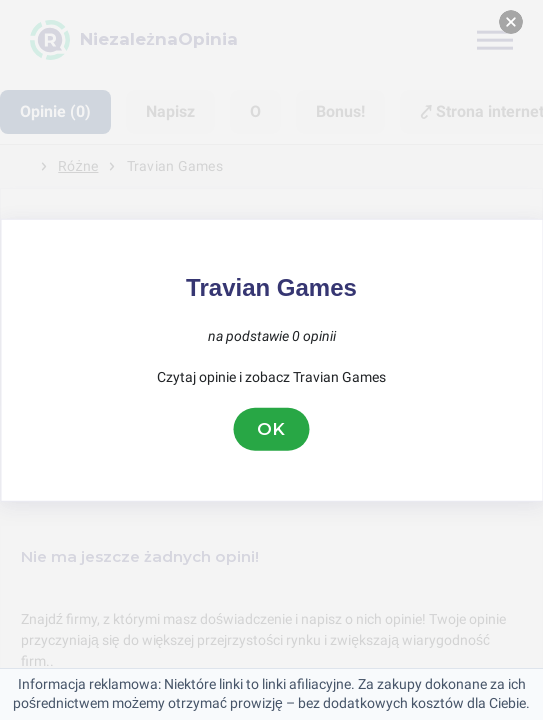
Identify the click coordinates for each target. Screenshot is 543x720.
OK (272, 429)
